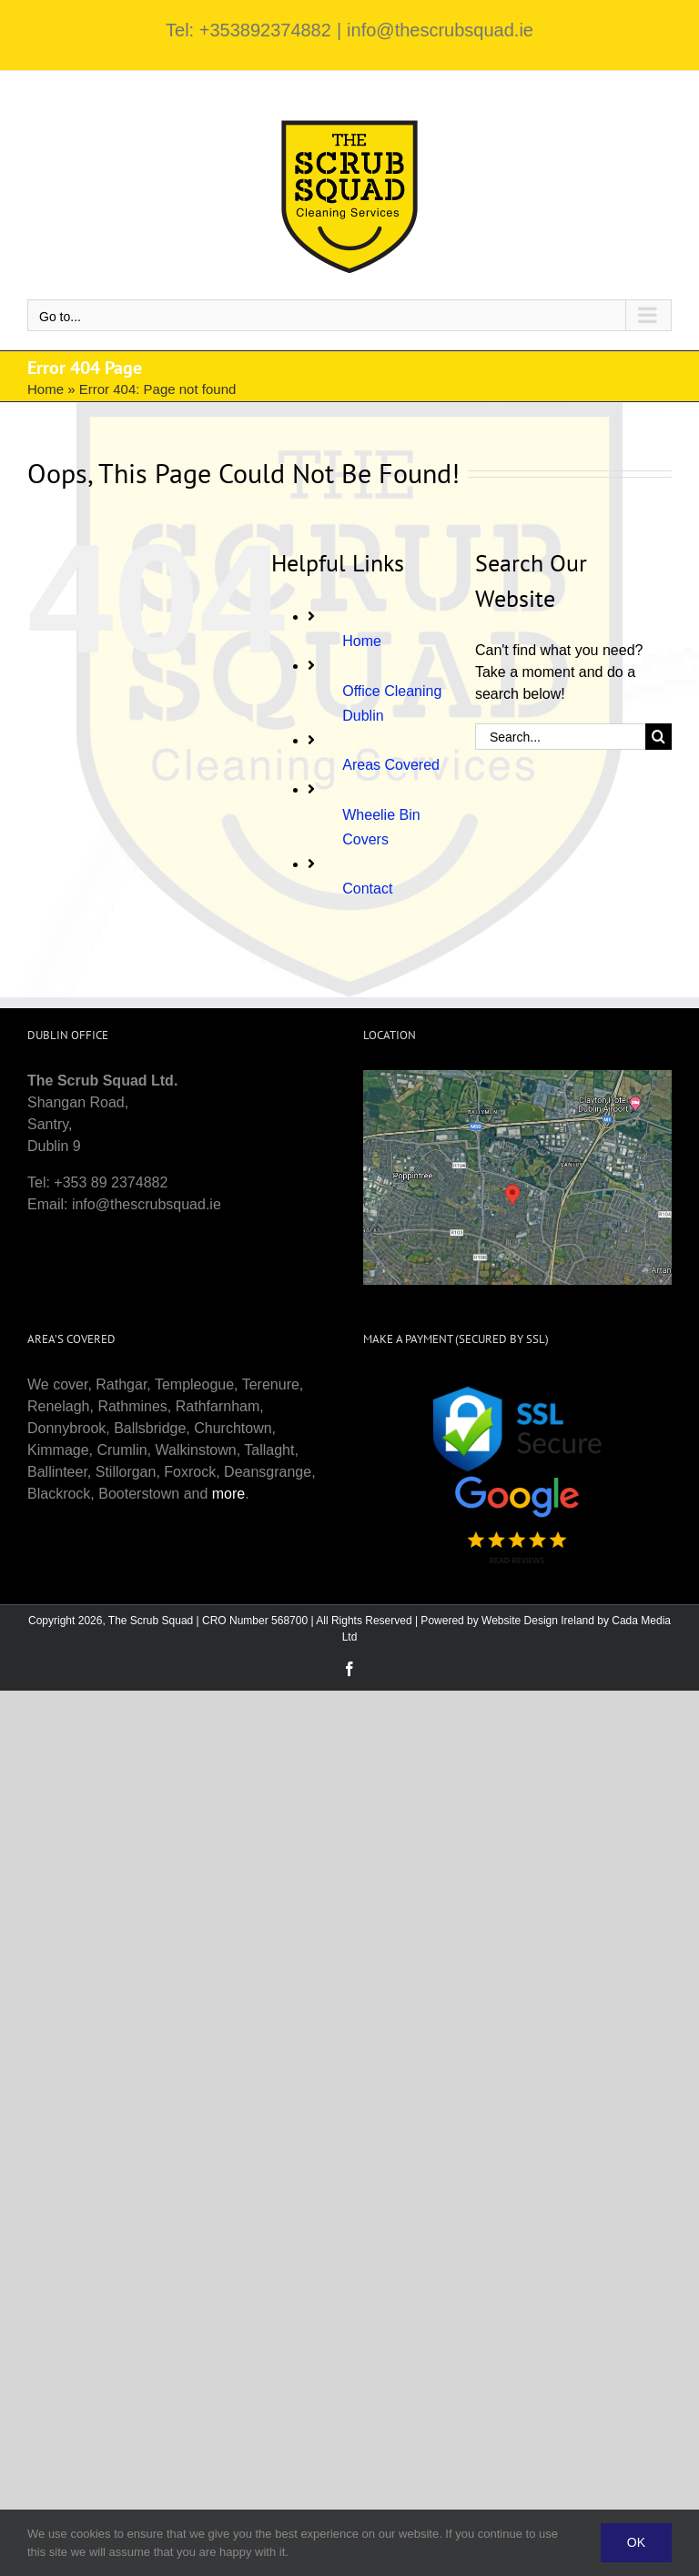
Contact (367, 888)
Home (45, 389)
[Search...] (560, 736)
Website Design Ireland (537, 1620)
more (228, 1493)
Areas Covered (391, 765)
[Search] (658, 736)
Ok (636, 2542)
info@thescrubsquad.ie (440, 30)
